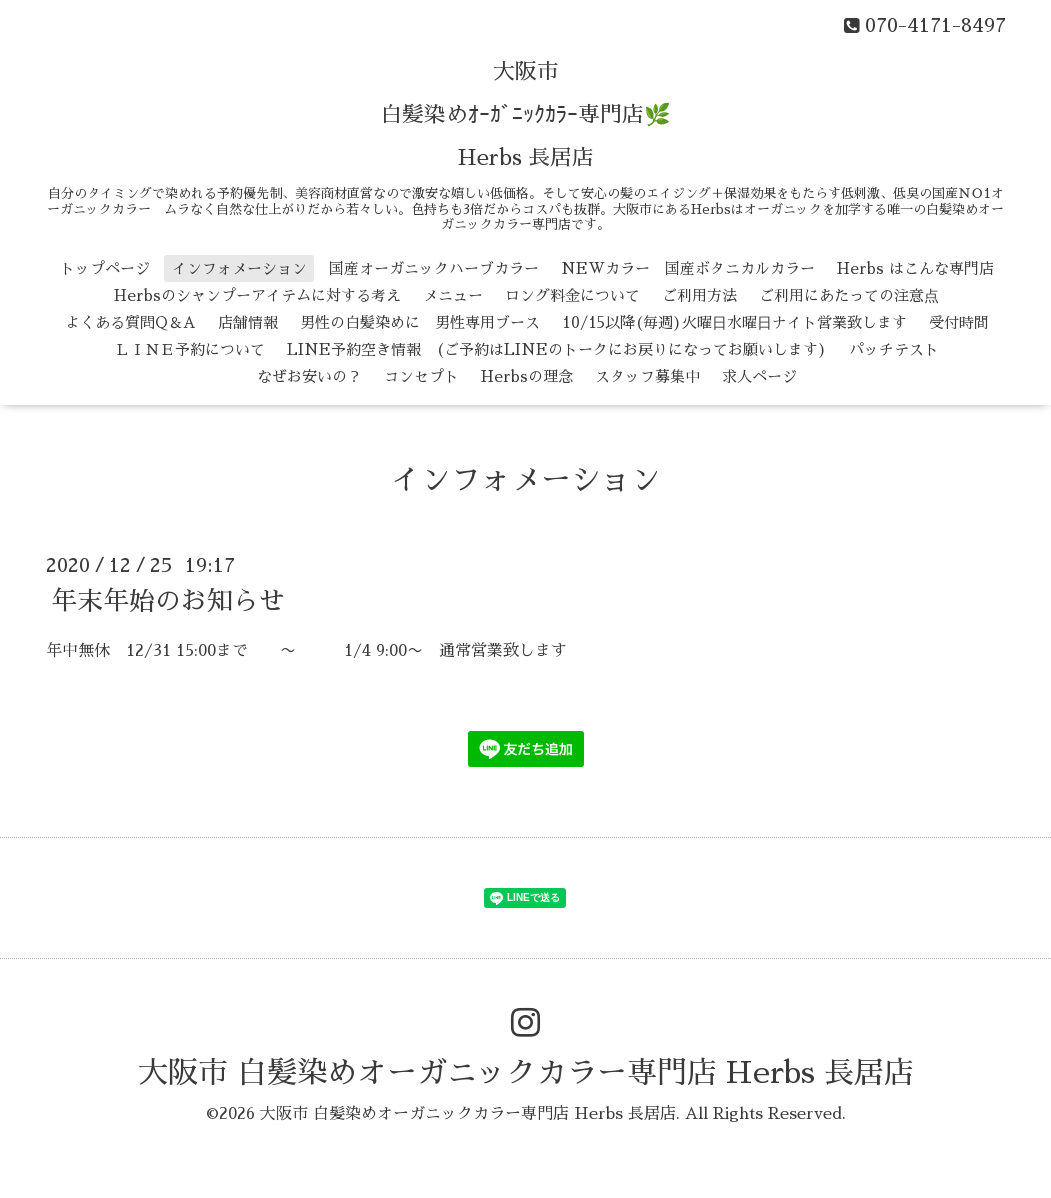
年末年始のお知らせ (168, 600)
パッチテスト (894, 349)
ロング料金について (572, 295)
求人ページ (759, 376)
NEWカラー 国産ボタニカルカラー (688, 268)
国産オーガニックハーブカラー (434, 268)
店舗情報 (248, 322)
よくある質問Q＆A (130, 322)
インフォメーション (239, 268)
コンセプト (421, 376)
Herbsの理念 (527, 376)
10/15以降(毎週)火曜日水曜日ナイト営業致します (734, 322)
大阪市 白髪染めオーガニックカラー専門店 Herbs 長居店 (526, 1073)
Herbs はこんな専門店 (915, 268)
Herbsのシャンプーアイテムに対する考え (257, 295)
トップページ (105, 268)
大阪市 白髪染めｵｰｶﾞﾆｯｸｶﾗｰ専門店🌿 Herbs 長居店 (525, 115)
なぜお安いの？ (309, 376)
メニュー (453, 295)
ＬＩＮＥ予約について (190, 349)
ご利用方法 (699, 295)
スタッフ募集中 (647, 376)
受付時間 (959, 322)
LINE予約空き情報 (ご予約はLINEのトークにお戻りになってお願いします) (557, 349)
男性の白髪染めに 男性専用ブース (420, 322)
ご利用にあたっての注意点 (849, 295)
